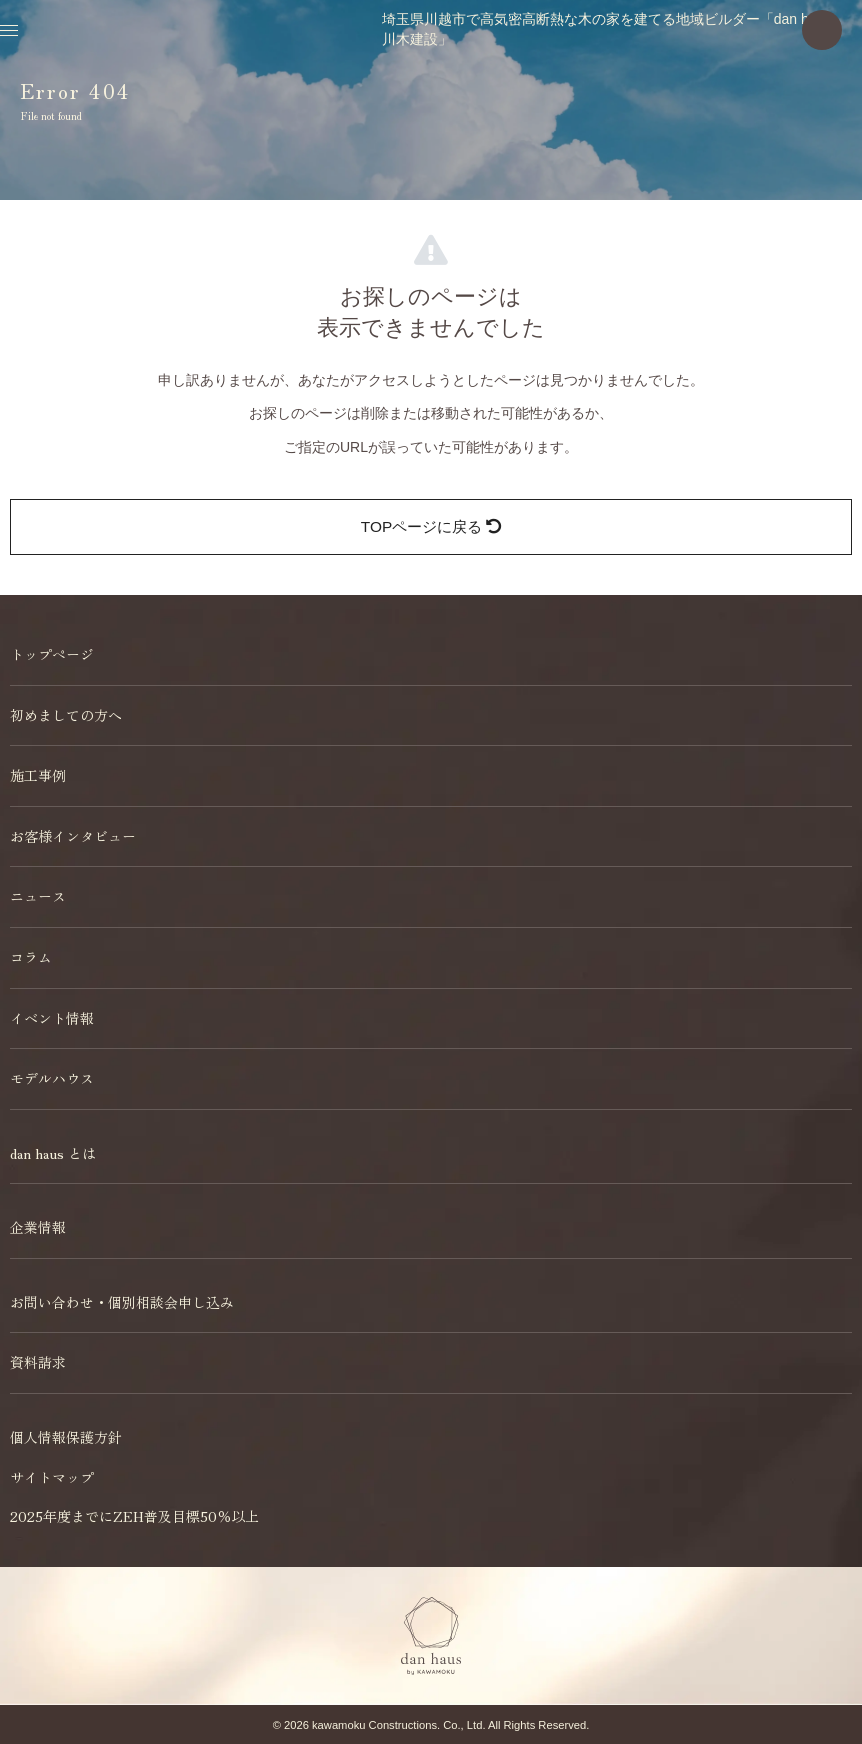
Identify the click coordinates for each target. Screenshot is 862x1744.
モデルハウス (52, 1078)
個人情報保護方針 (66, 1437)
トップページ (52, 654)
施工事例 (38, 775)
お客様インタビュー (73, 836)
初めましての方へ (66, 715)
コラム (31, 957)
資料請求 (38, 1362)
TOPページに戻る (431, 526)
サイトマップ (52, 1477)
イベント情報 (52, 1018)
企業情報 (38, 1227)
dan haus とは (53, 1153)
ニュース (38, 896)
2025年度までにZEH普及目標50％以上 (134, 1516)
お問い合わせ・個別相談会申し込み (122, 1302)
